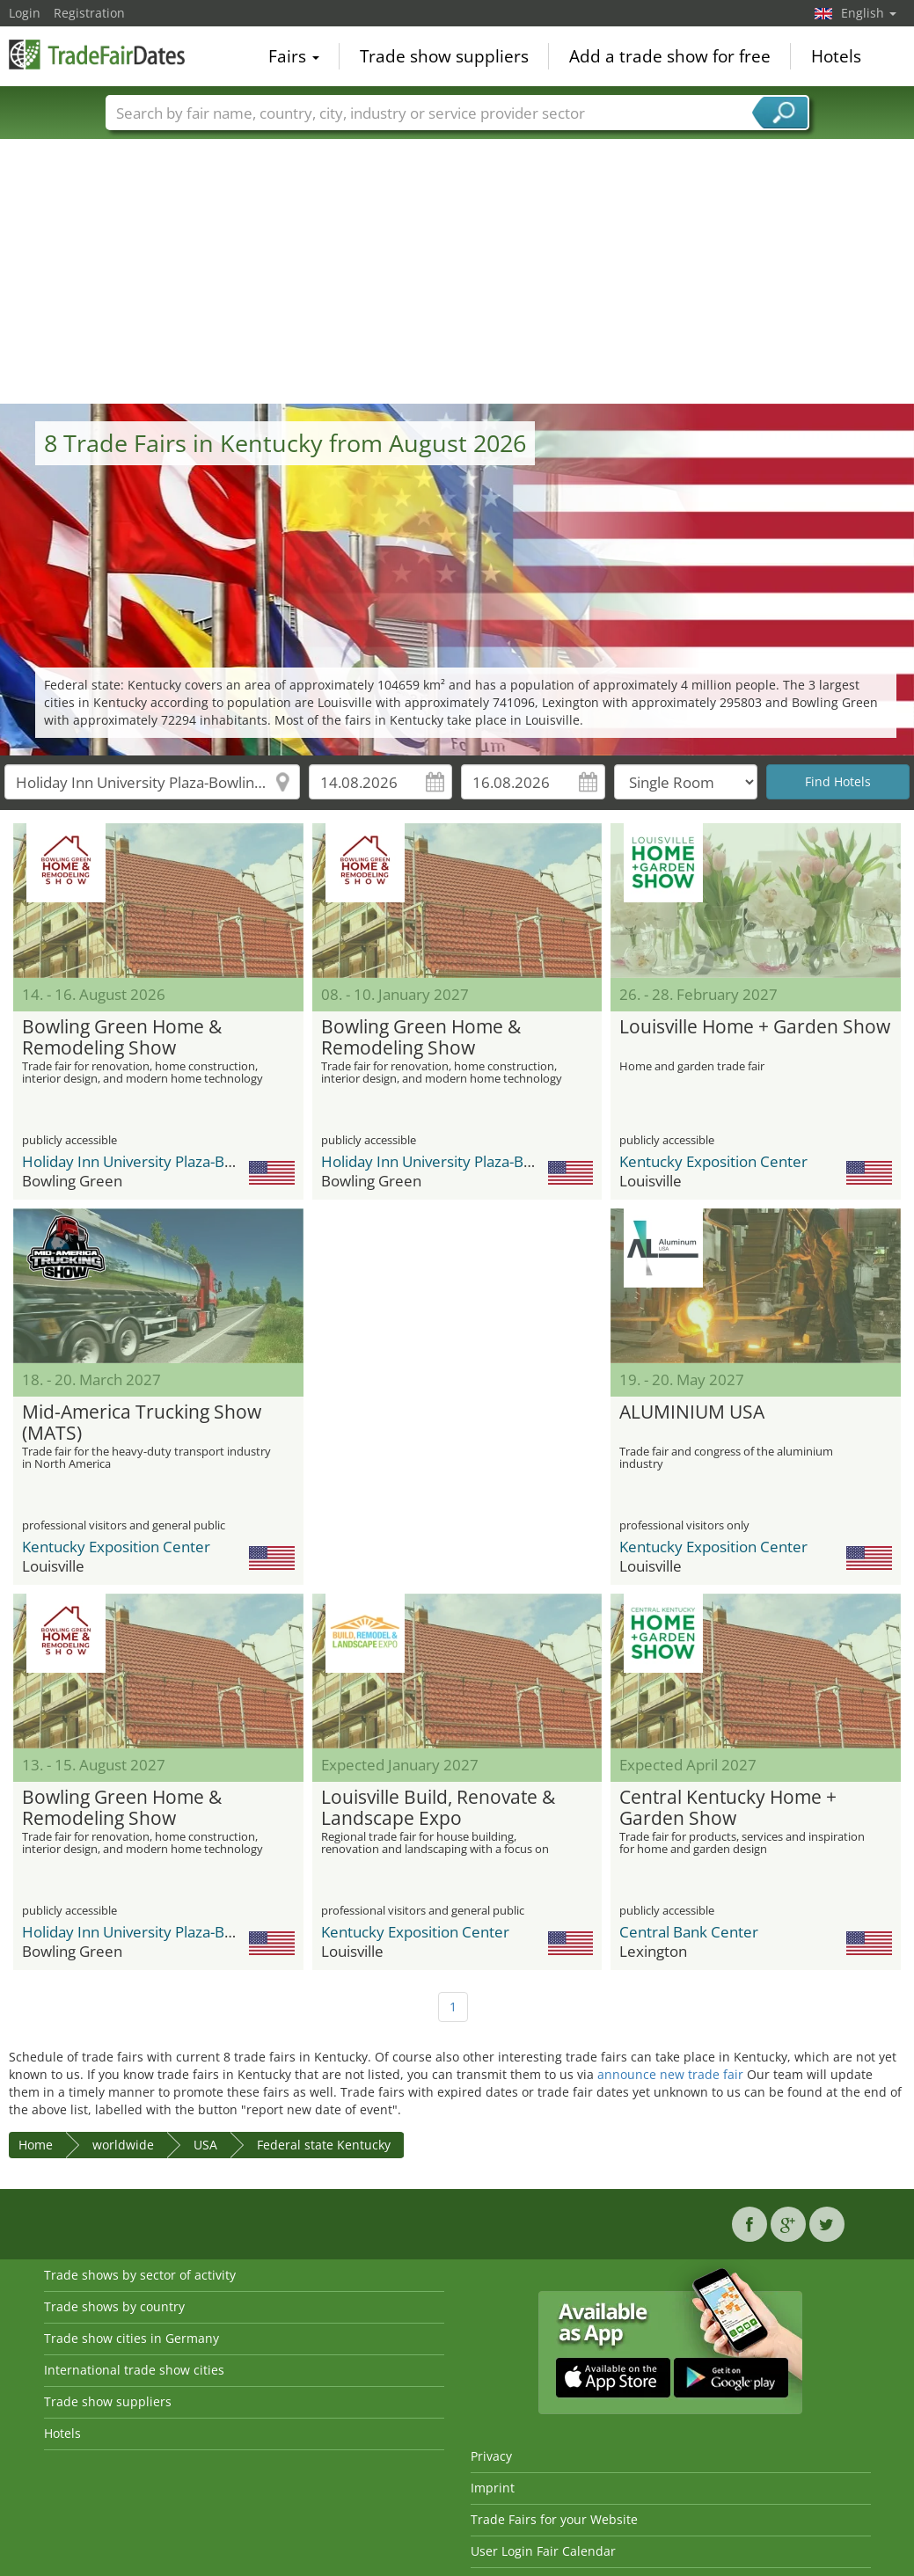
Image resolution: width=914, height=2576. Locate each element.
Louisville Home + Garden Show (754, 1027)
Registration (89, 12)
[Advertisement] (457, 272)
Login (24, 12)
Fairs (293, 56)
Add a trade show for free (670, 56)
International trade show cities (134, 2369)
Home (35, 2144)
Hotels (836, 56)
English (868, 12)
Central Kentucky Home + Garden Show (728, 1808)
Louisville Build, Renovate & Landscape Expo (438, 1808)
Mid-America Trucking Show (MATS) (141, 1423)
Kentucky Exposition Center (713, 1161)
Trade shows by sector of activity (140, 2274)
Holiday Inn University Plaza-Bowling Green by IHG (193, 1161)
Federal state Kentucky (324, 2144)
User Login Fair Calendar (543, 2551)
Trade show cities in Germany (131, 2338)
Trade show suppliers (444, 56)
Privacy (491, 2456)
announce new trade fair (670, 2074)
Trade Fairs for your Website (554, 2519)
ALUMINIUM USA (691, 1412)
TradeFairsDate (97, 54)
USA (205, 2144)
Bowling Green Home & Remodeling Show (122, 1038)
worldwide (123, 2144)
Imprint (493, 2487)
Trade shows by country (114, 2306)
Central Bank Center (688, 1932)
